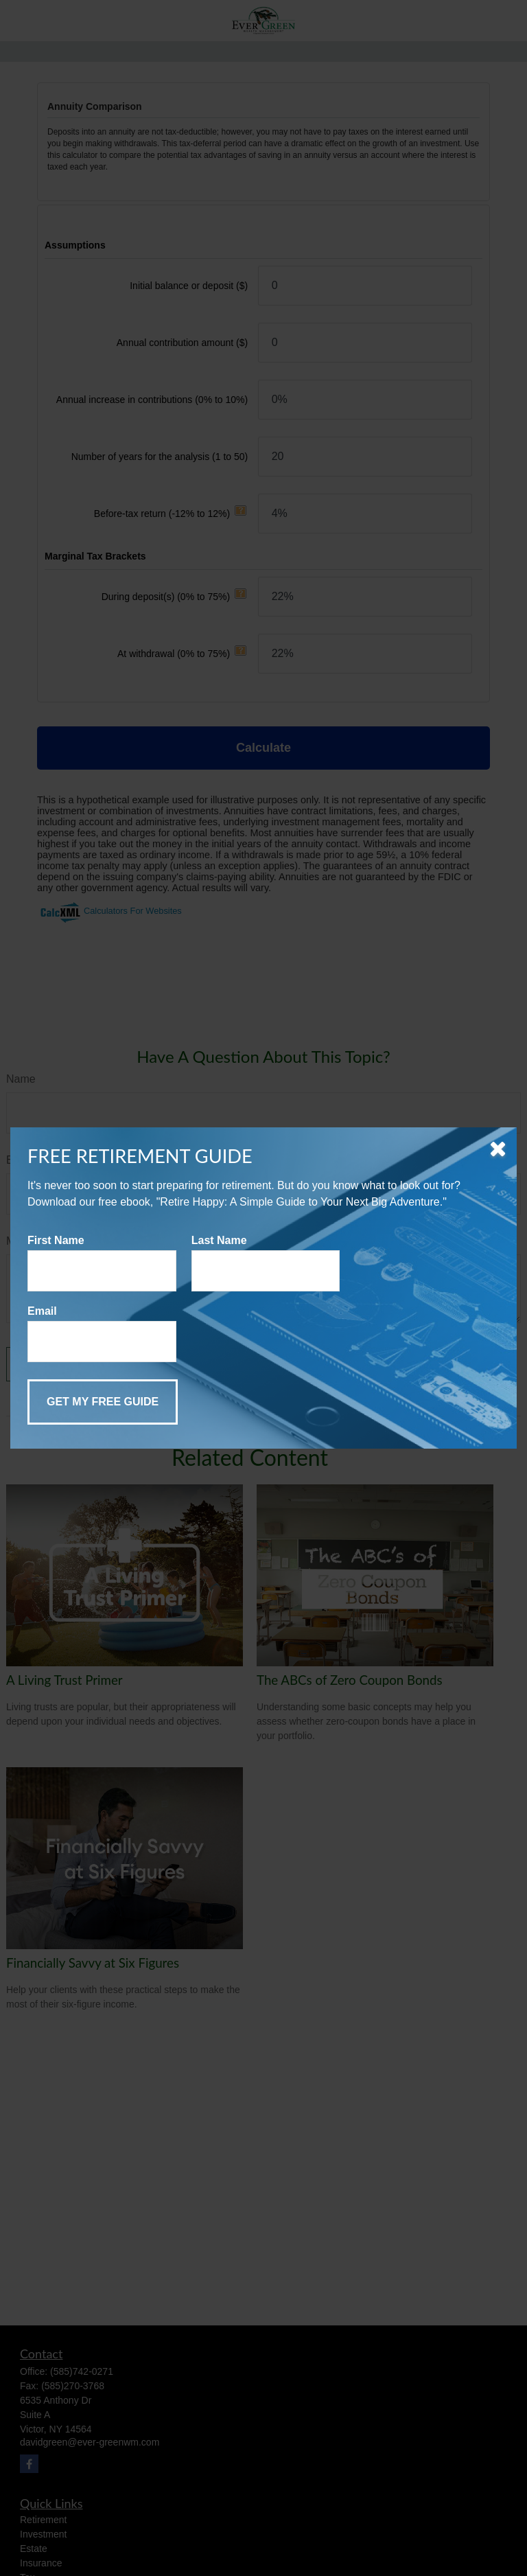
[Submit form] (102, 1402)
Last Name (219, 1240)
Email (42, 1311)
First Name (55, 1240)
